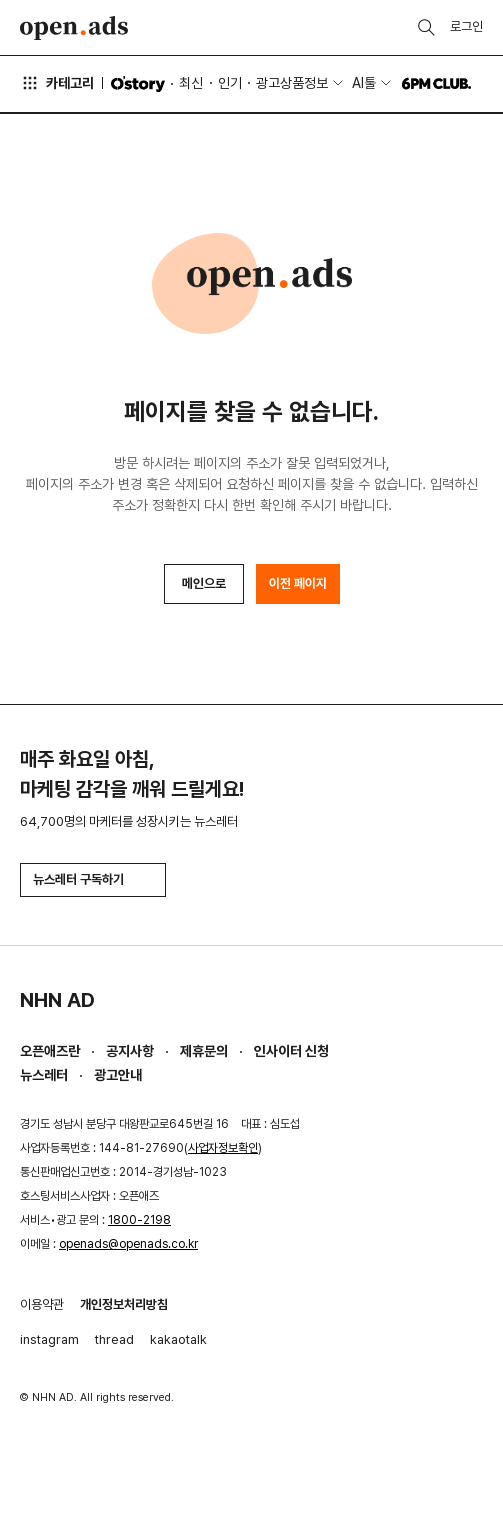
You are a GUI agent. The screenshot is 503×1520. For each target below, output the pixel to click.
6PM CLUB (436, 84)
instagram (49, 1339)
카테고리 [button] (57, 83)
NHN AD (57, 1000)
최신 (191, 83)
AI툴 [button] (364, 83)
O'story (138, 84)
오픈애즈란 (50, 1051)
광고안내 (118, 1075)
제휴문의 (204, 1051)
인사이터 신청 (291, 1051)
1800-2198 (139, 1220)
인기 (230, 83)
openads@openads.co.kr (128, 1244)
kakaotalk (178, 1339)
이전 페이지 (298, 583)
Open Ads (74, 28)
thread (114, 1339)
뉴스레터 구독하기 (93, 879)
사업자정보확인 (223, 1148)
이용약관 (42, 1304)
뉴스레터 (44, 1075)
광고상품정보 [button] (292, 83)
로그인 (466, 26)
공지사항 (130, 1051)
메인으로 (204, 583)
